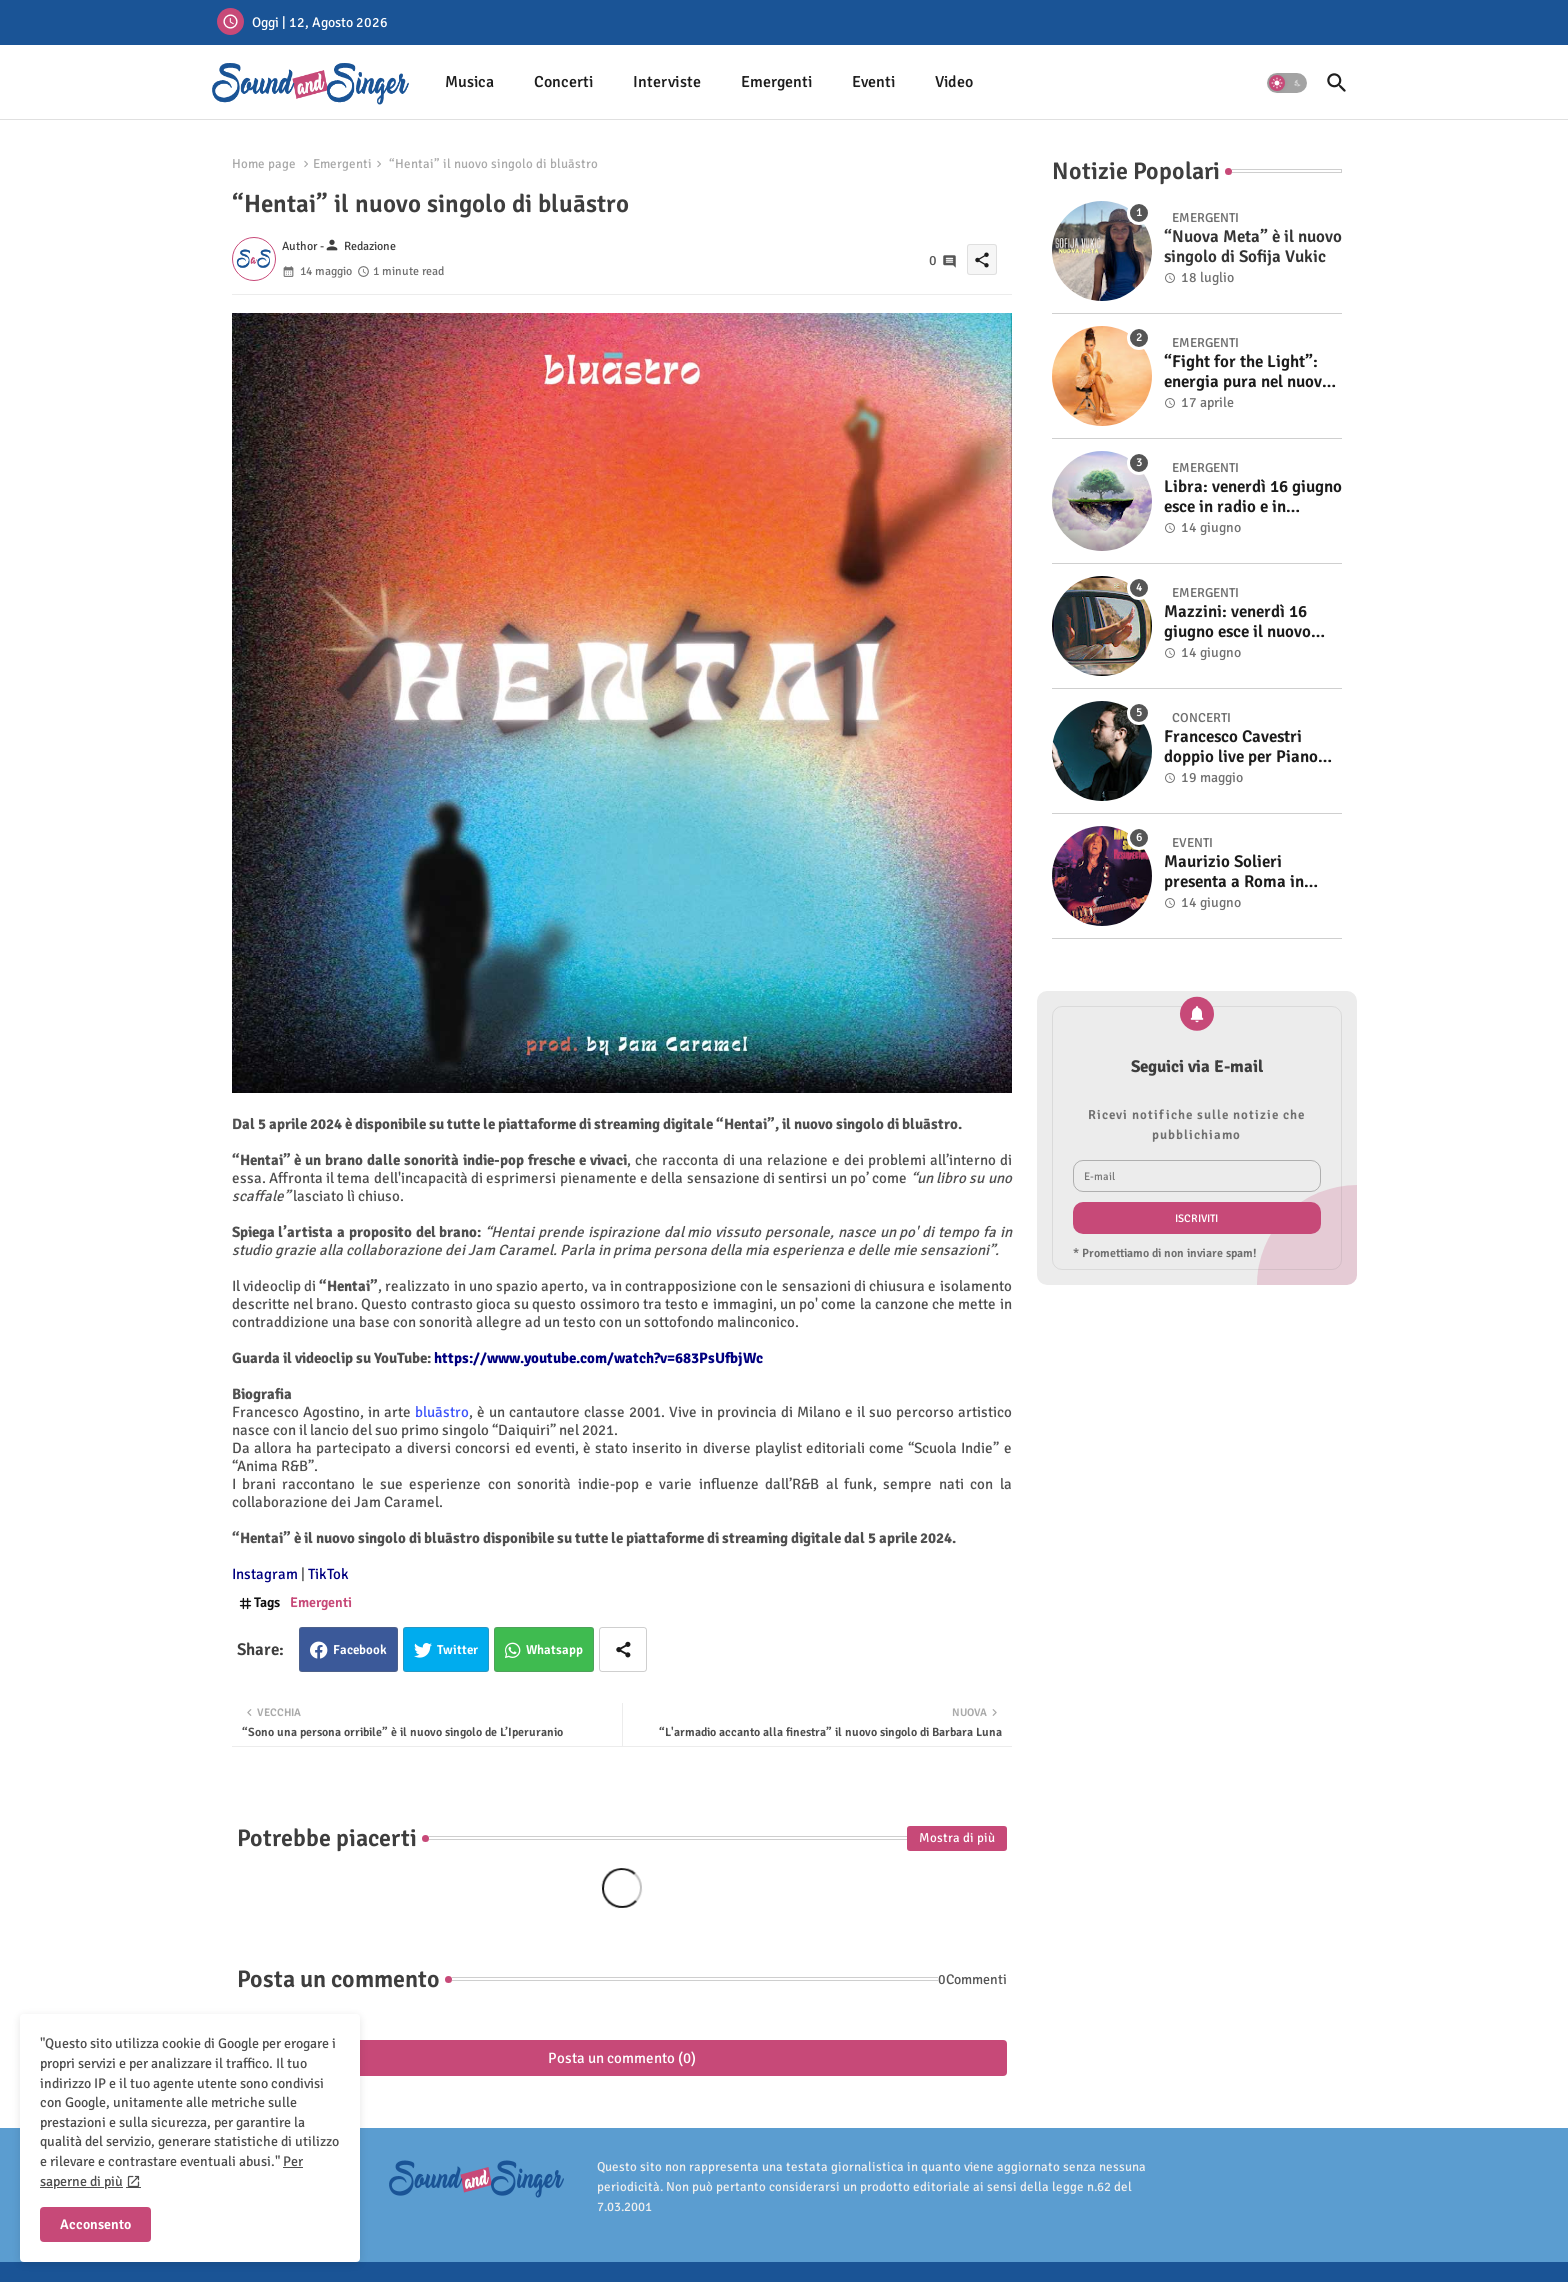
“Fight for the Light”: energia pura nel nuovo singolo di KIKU (1247, 372)
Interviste (667, 82)
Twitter (457, 1650)
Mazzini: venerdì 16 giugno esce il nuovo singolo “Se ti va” (1237, 622)
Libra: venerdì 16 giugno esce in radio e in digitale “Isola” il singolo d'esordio (1253, 497)
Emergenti (776, 82)
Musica (469, 82)
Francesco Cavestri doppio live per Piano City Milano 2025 (1241, 747)
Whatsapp (554, 1650)
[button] (1287, 83)
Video (954, 82)
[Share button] (623, 1649)
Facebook (360, 1650)
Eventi (873, 82)
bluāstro (442, 1412)
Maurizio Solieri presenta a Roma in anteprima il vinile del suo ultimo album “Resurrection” (1244, 872)
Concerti (563, 82)
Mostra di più (957, 1838)
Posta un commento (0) (622, 2058)
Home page (264, 164)
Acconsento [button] (95, 2224)
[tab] (469, 82)
